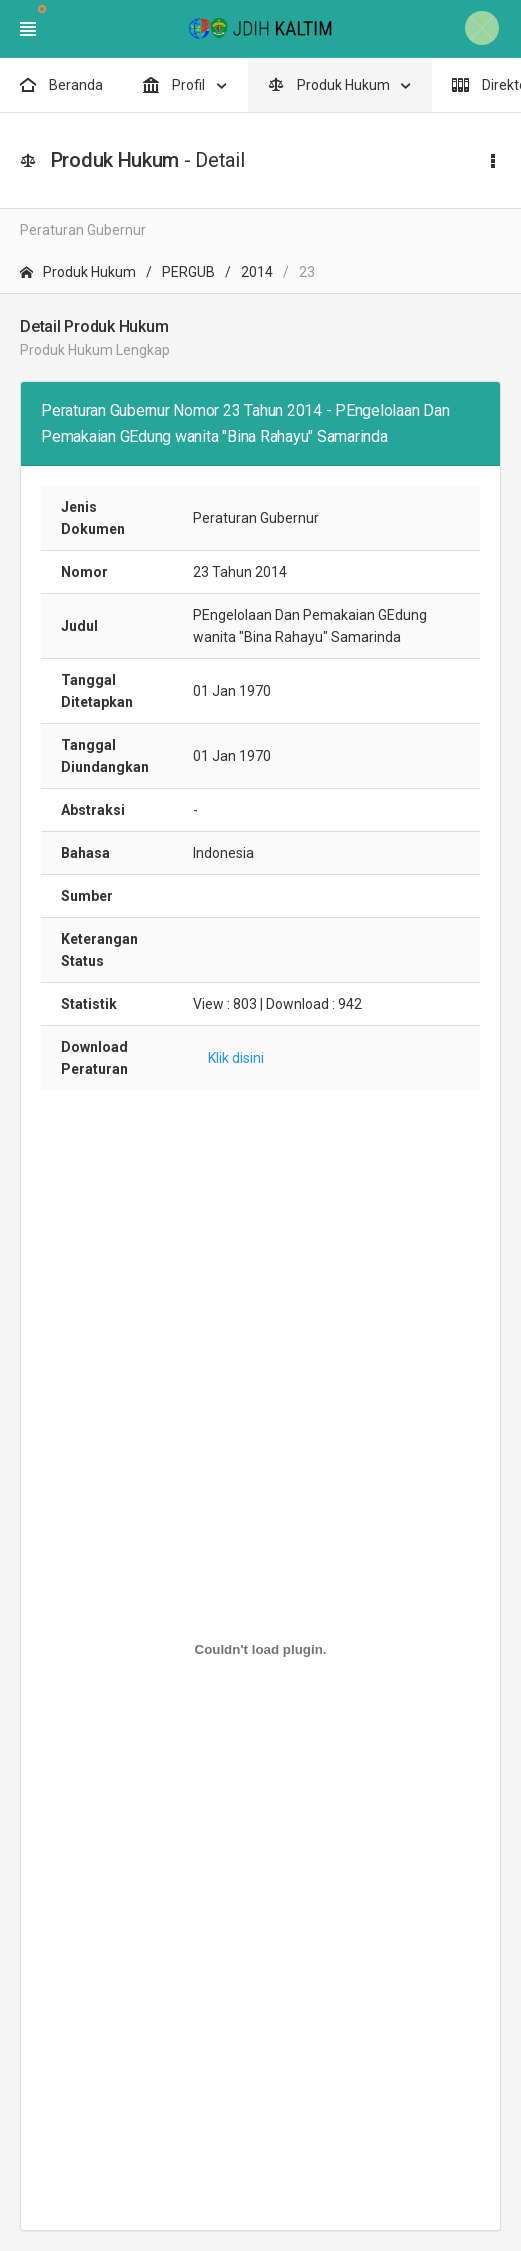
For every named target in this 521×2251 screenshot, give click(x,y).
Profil (175, 85)
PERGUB (188, 272)
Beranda (61, 85)
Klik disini (236, 1058)
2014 (257, 272)
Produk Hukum (330, 85)
